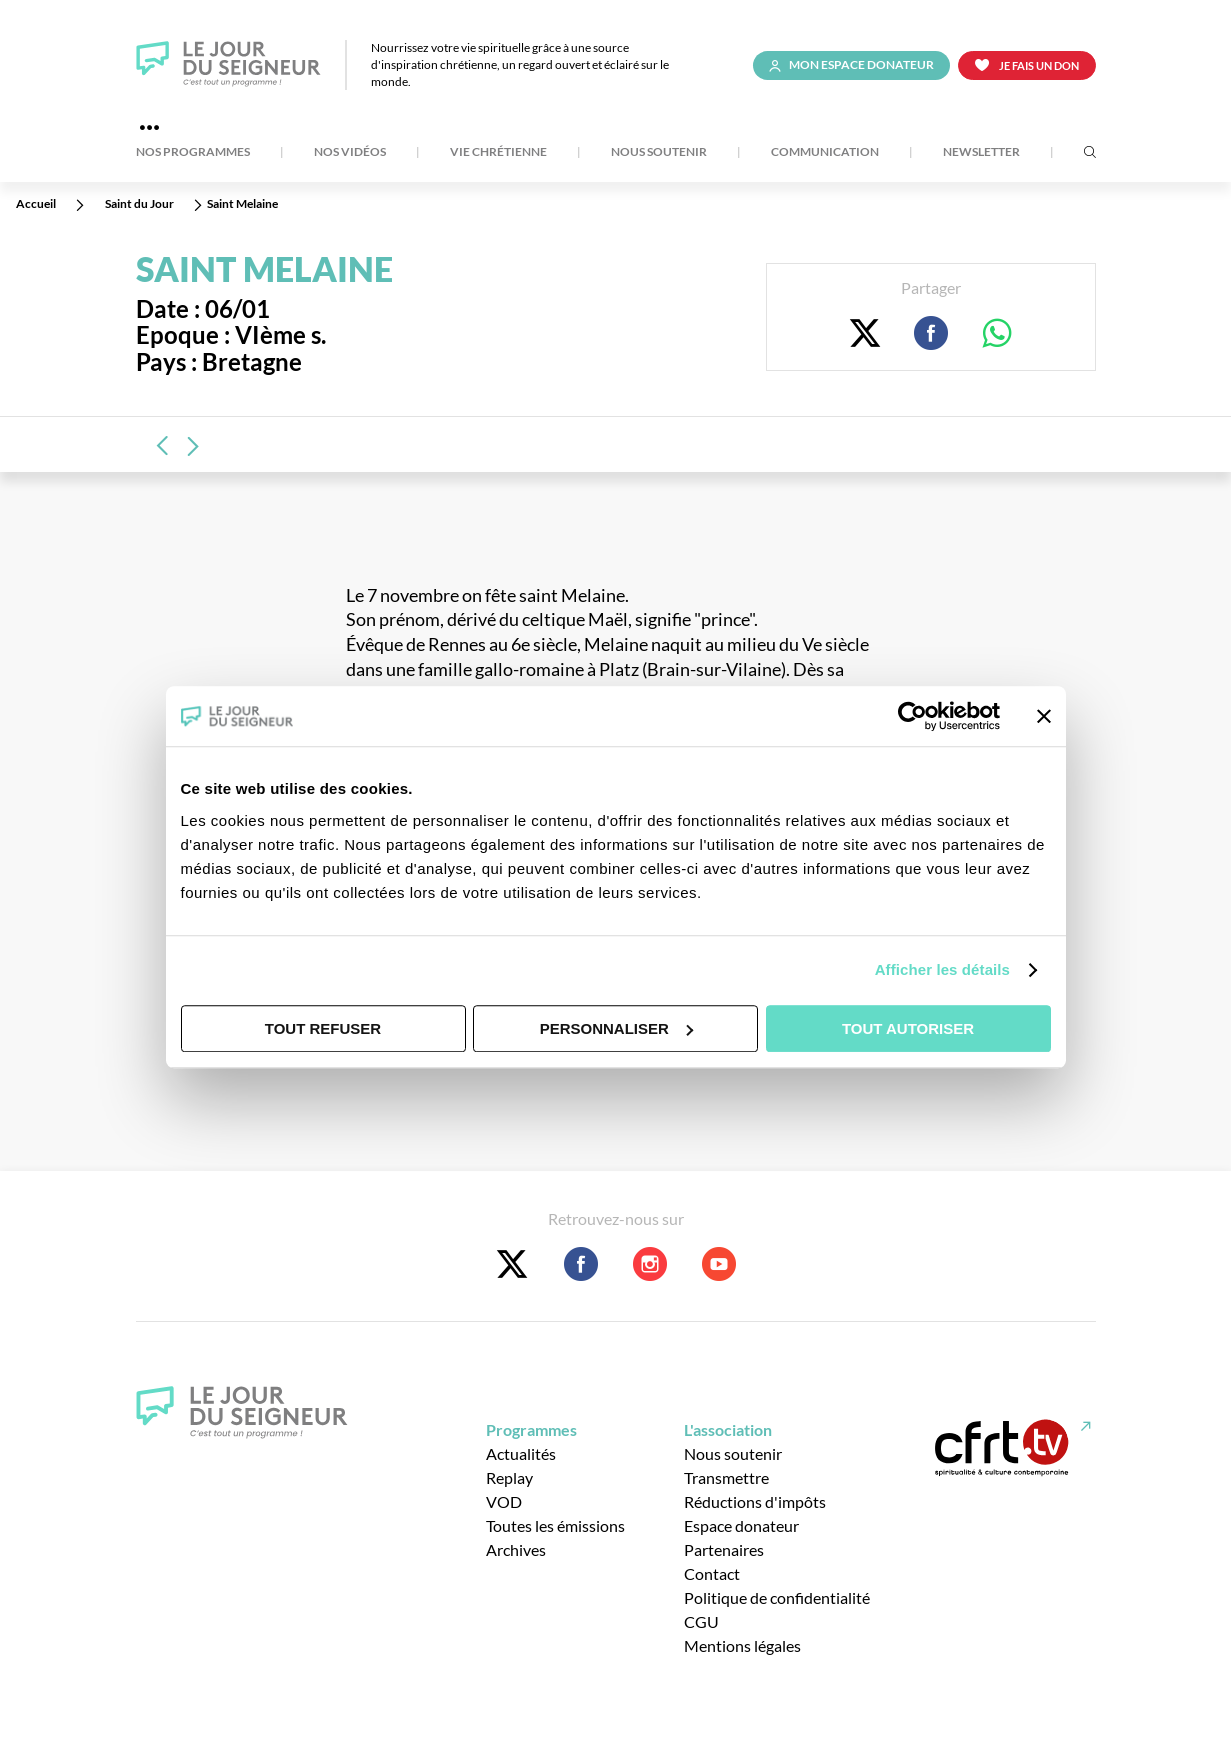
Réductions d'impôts (755, 1501)
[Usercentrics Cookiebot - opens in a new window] (912, 716)
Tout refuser (323, 1028)
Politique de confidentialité (777, 1597)
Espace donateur (741, 1525)
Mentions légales (742, 1645)
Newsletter (981, 152)
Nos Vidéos (350, 152)
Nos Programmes (193, 152)
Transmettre (726, 1477)
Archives (516, 1549)
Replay (509, 1477)
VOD (504, 1501)
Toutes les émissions (555, 1525)
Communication (825, 152)
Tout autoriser (908, 1028)
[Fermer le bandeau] (1044, 716)
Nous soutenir (659, 152)
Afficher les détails (942, 969)
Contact (712, 1573)
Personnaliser (616, 1028)
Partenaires (724, 1549)
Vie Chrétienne (498, 152)
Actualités (521, 1453)
